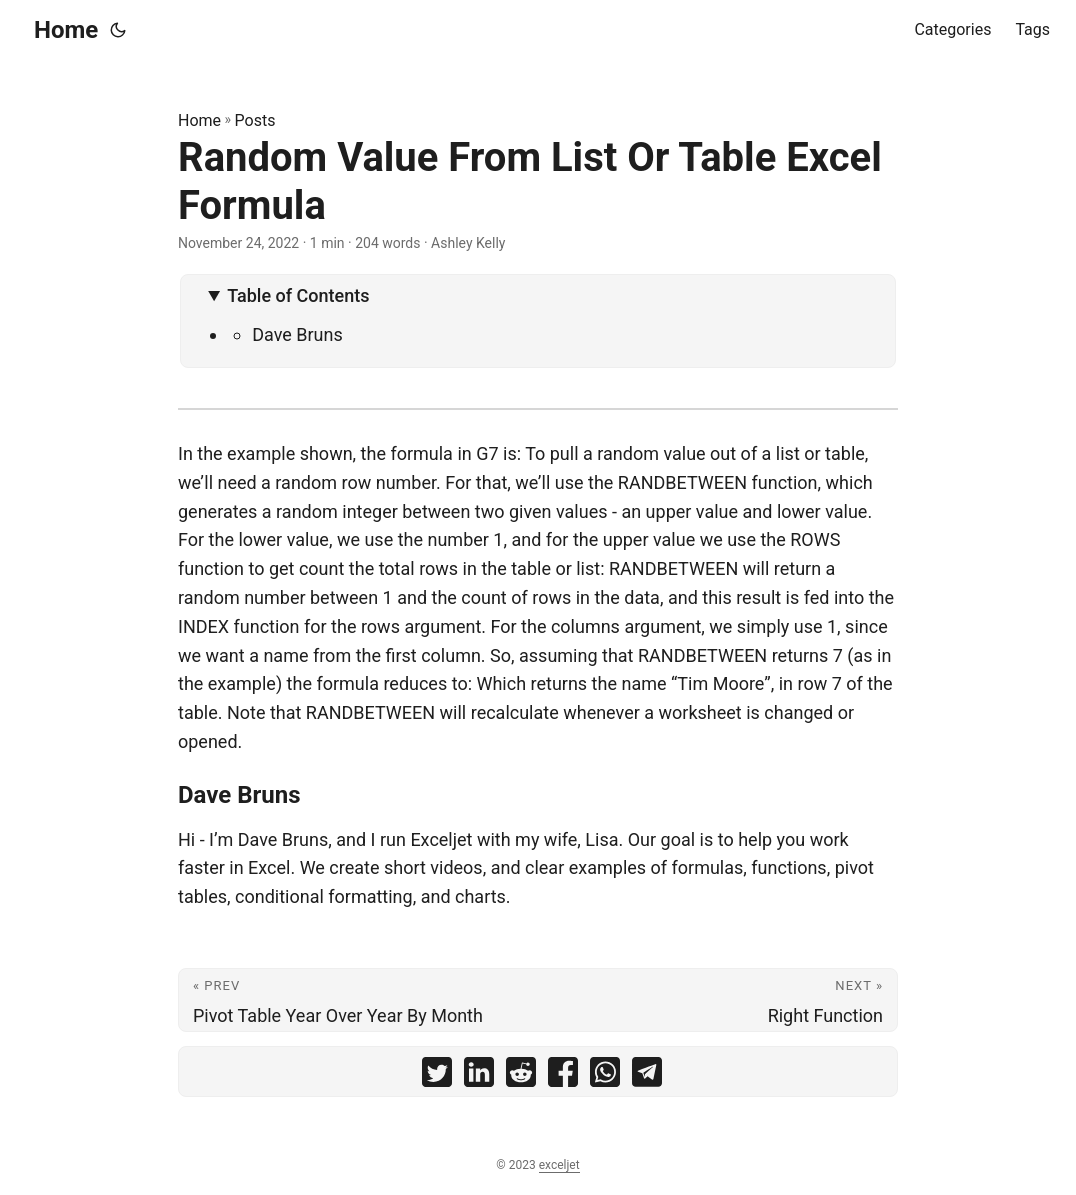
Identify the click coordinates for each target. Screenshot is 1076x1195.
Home (66, 30)
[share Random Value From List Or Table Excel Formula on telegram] (647, 1076)
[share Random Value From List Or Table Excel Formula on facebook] (563, 1076)
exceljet (559, 1165)
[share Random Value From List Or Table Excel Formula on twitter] (437, 1076)
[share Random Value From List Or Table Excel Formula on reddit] (521, 1076)
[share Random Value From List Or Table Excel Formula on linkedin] (479, 1076)
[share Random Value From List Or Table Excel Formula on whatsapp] (605, 1076)
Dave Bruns (297, 334)
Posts (255, 120)
